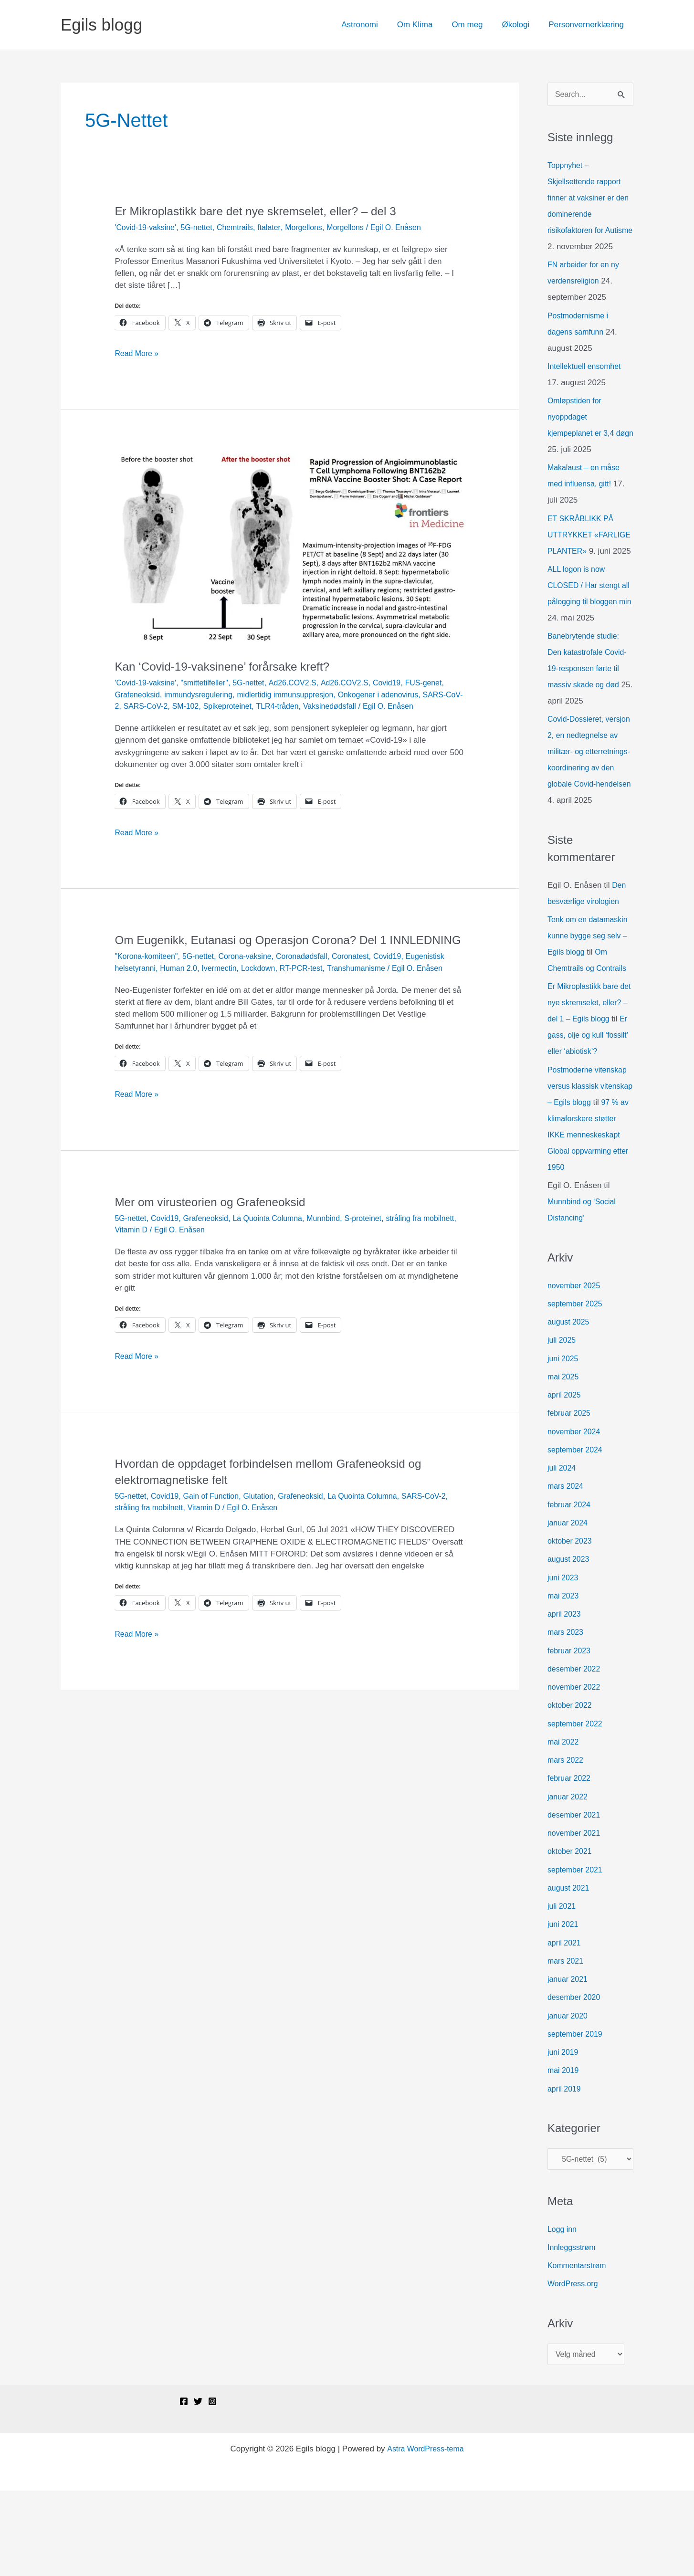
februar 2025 (570, 1495)
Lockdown (311, 995)
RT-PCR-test (357, 995)
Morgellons (315, 227)
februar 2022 (570, 1860)
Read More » (138, 353)
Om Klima (425, 24)
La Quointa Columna (277, 1257)
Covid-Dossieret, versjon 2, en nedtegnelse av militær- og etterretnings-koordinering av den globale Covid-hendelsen (589, 801)
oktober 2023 (571, 1623)
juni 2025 (563, 1440)
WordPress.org (574, 2367)
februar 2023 (570, 1732)
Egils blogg (101, 24)
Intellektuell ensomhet (586, 383)
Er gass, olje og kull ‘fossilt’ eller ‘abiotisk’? (584, 1101)
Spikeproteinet (278, 706)
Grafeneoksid (139, 694)
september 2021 (576, 1951)
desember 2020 (575, 2079)
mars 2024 (566, 1568)
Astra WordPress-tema (425, 2534)
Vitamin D (169, 1269)
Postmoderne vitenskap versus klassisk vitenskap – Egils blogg (589, 1151)
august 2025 (569, 1404)
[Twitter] (198, 2486)
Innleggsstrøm (573, 2330)
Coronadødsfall (313, 984)
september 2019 (576, 2115)
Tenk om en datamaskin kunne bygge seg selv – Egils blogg (590, 985)
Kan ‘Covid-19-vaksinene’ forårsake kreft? (230, 666)
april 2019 (565, 2170)
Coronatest (366, 984)
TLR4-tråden (330, 706)
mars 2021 (566, 2042)
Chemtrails (242, 227)
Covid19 (404, 682)
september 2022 (576, 1805)
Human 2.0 (226, 995)
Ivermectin (269, 995)
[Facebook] (183, 2486)
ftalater (279, 227)
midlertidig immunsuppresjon (296, 694)
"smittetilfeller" (210, 682)
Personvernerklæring (587, 24)
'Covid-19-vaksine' (147, 227)
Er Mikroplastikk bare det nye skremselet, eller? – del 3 (265, 211)
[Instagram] (212, 2486)
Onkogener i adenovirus (396, 694)
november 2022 (575, 1769)
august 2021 (569, 1969)
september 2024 (576, 1531)
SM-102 (233, 706)
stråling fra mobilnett (160, 1547)
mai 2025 (564, 1458)
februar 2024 (570, 1586)
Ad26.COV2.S (303, 682)
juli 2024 (562, 1550)
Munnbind (337, 1257)
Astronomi (372, 24)
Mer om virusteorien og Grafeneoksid (217, 1241)
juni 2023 (563, 1659)
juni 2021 (563, 2006)
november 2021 (575, 1915)
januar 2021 (568, 2061)
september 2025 (576, 1385)
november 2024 (575, 1513)
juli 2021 (562, 1988)
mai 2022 (564, 1823)
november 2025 (575, 1367)
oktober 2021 (571, 1933)
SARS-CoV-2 (138, 706)
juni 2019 (563, 2134)
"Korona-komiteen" (148, 984)
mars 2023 (566, 1714)
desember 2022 (575, 1750)
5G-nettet (202, 227)
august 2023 (569, 1641)
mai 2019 (564, 2152)
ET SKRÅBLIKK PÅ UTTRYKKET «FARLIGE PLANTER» (589, 551)
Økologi (520, 24)
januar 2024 (568, 1604)
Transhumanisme (415, 995)
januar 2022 (568, 1878)
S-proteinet (379, 1257)
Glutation (268, 1535)
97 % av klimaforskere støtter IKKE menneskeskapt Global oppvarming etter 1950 (586, 1216)
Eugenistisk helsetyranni (158, 995)
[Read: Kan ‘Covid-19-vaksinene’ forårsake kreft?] (289, 549)
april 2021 (565, 2024)
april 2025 (565, 1477)
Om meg (474, 24)
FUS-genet (442, 682)
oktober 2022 (571, 1787)
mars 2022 (566, 1842)
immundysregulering (204, 694)
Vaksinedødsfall (386, 706)
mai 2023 (564, 1677)
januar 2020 (568, 2097)
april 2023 (565, 1696)
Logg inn (562, 2312)
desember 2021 (575, 1896)
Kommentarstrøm (578, 2349)
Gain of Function (217, 1535)
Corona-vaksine (253, 984)
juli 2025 (562, 1422)
